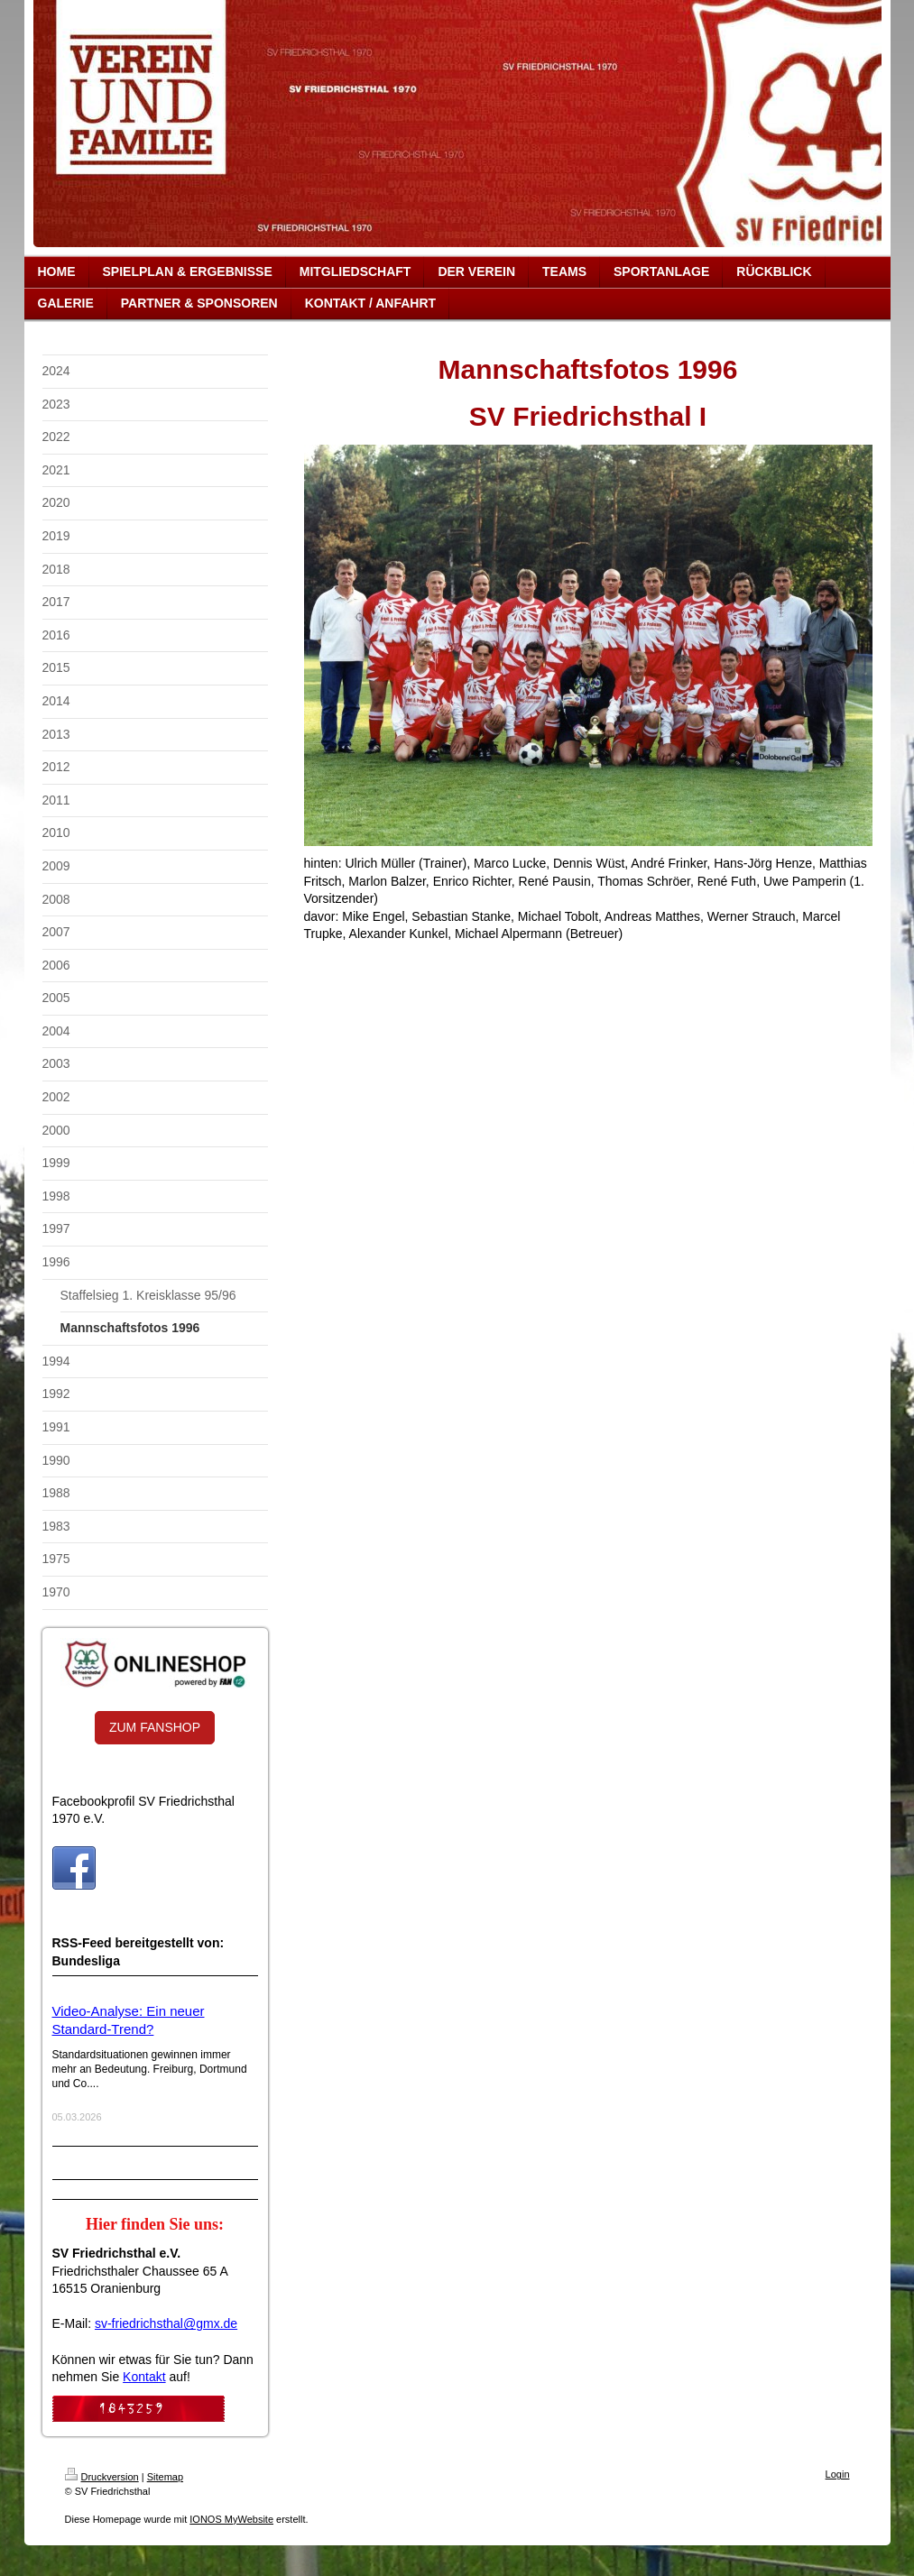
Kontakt (144, 2376)
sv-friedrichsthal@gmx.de (166, 2323)
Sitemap (165, 2476)
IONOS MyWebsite (231, 2519)
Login (838, 2474)
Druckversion (102, 2476)
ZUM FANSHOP (154, 1727)
